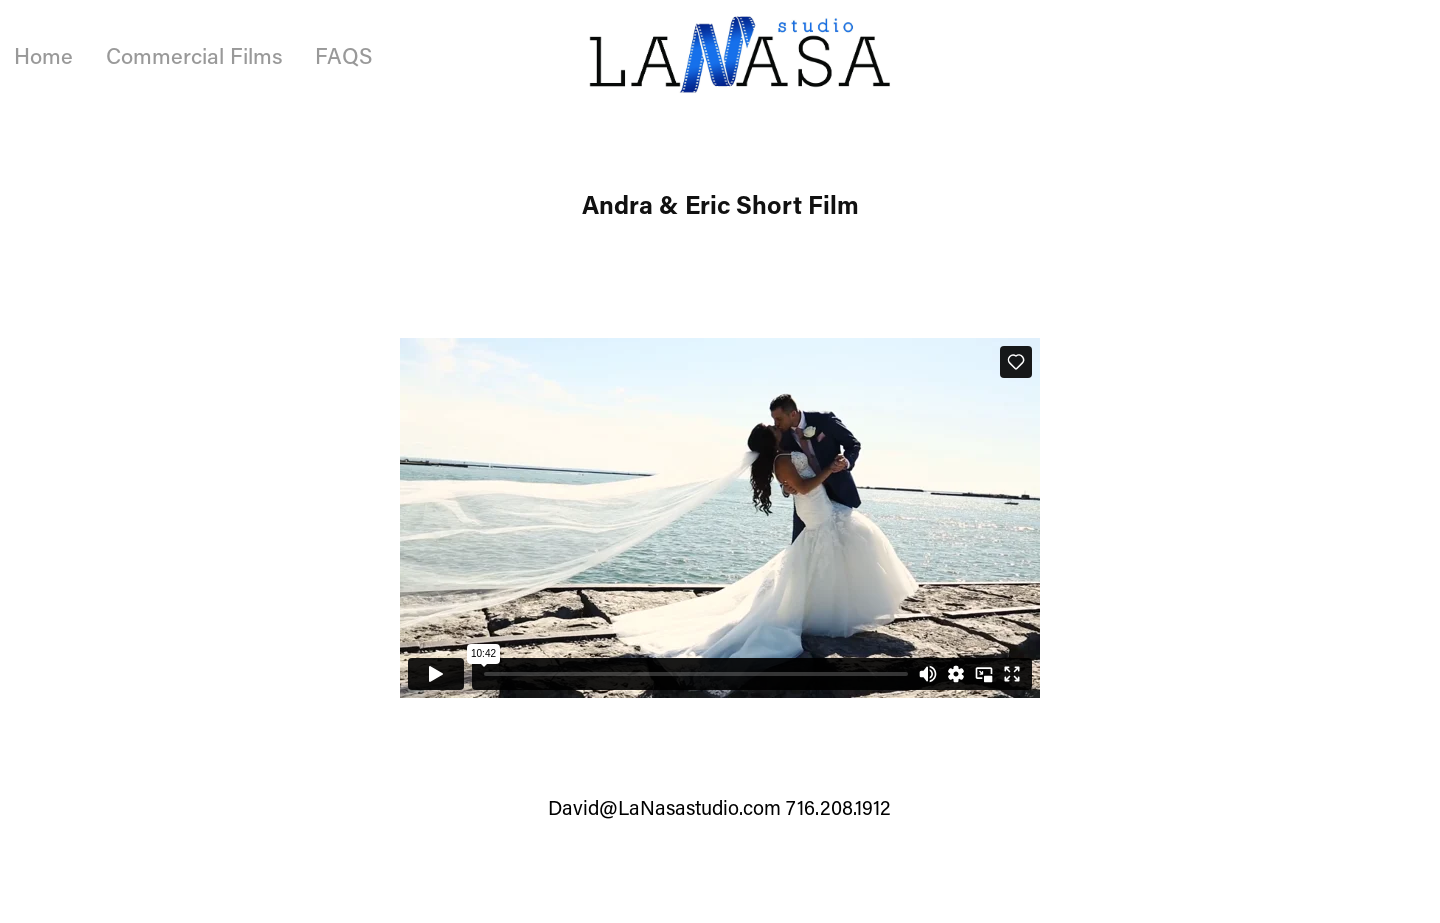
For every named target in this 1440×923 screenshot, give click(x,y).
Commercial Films (194, 55)
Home (43, 55)
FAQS (343, 55)
